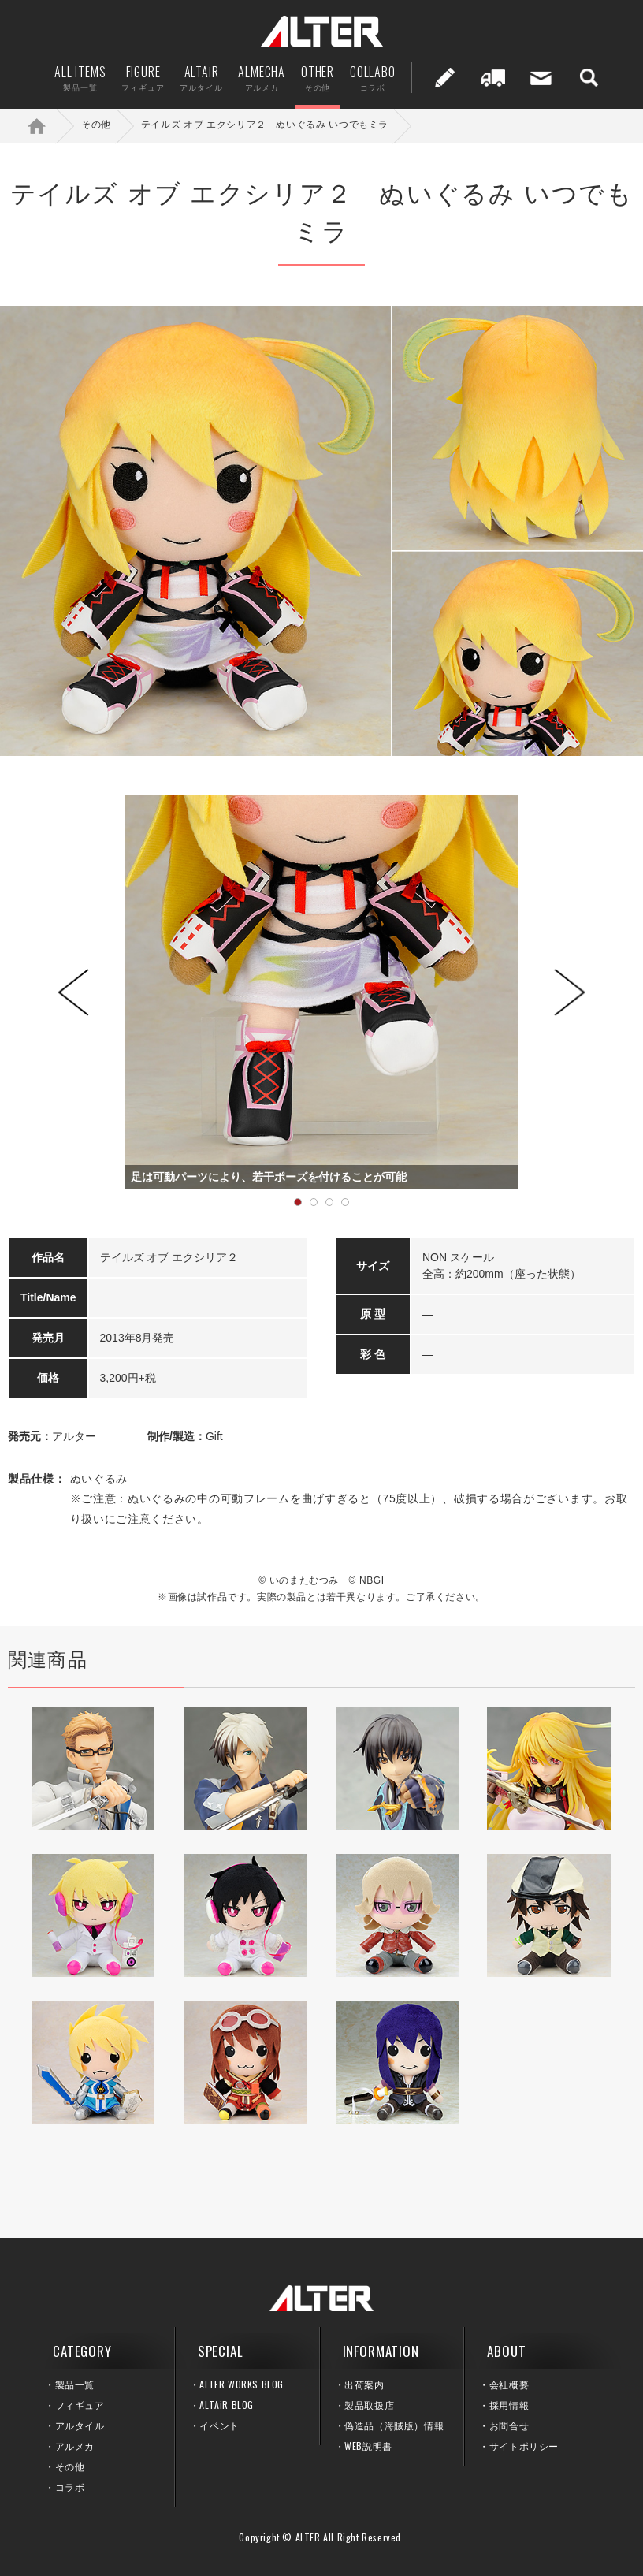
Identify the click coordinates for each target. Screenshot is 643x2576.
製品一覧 (75, 2384)
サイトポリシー (524, 2445)
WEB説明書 (368, 2445)
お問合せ (509, 2425)
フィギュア (80, 2404)
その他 (96, 124)
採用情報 (509, 2404)
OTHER (317, 77)
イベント (219, 2425)
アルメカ (75, 2445)
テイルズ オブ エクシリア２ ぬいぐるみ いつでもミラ (264, 124)
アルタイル (80, 2425)
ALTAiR (201, 77)
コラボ (70, 2486)
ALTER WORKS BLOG (241, 2384)
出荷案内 (493, 78)
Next (569, 992)
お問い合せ (541, 78)
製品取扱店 (369, 2404)
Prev (73, 992)
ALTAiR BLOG (226, 2404)
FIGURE (142, 77)
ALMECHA (261, 77)
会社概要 (509, 2384)
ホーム (47, 125)
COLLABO (373, 77)
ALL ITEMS (80, 77)
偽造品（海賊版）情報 (394, 2425)
